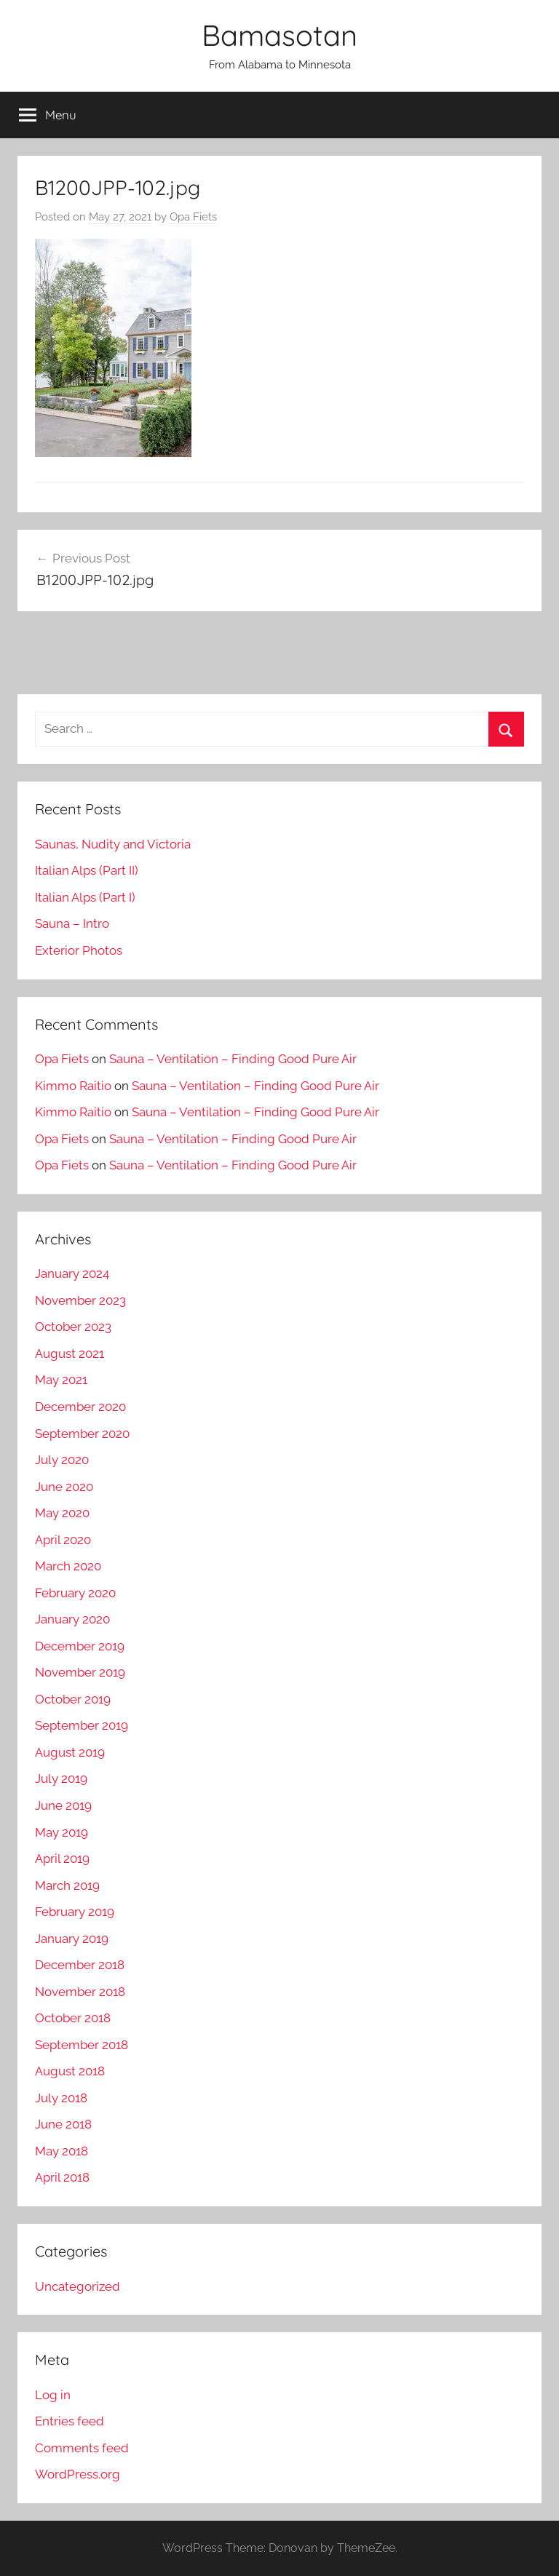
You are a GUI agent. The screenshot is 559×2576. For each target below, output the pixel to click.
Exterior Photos (78, 950)
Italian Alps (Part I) (85, 897)
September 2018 (81, 2045)
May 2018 (61, 2151)
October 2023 (73, 1326)
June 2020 (64, 1486)
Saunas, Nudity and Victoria (113, 844)
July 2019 (61, 1778)
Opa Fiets (193, 216)
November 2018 (80, 1991)
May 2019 (61, 1832)
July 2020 (62, 1459)
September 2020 (82, 1433)
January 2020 (72, 1619)
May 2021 (61, 1379)
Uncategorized (77, 2286)
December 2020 (80, 1406)
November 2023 (80, 1300)
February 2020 (75, 1593)
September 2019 (81, 1725)
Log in (53, 2395)
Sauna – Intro (72, 923)
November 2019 (80, 1672)
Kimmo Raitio (73, 1085)
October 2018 (73, 2018)
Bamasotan (279, 35)
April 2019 (62, 1858)
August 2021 (69, 1353)
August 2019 (70, 1752)
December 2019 (79, 1646)
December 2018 (79, 1964)
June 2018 (63, 2124)
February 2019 (74, 1911)
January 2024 (72, 1273)
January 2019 (71, 1938)
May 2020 (62, 1513)
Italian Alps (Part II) (86, 870)
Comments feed (82, 2448)
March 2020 (68, 1566)
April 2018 (62, 2177)
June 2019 (63, 1805)
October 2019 (73, 1699)
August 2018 (70, 2071)
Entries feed (69, 2421)
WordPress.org (77, 2474)
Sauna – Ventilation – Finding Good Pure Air (233, 1059)
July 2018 (61, 2098)
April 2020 (63, 1540)
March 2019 (67, 1885)
